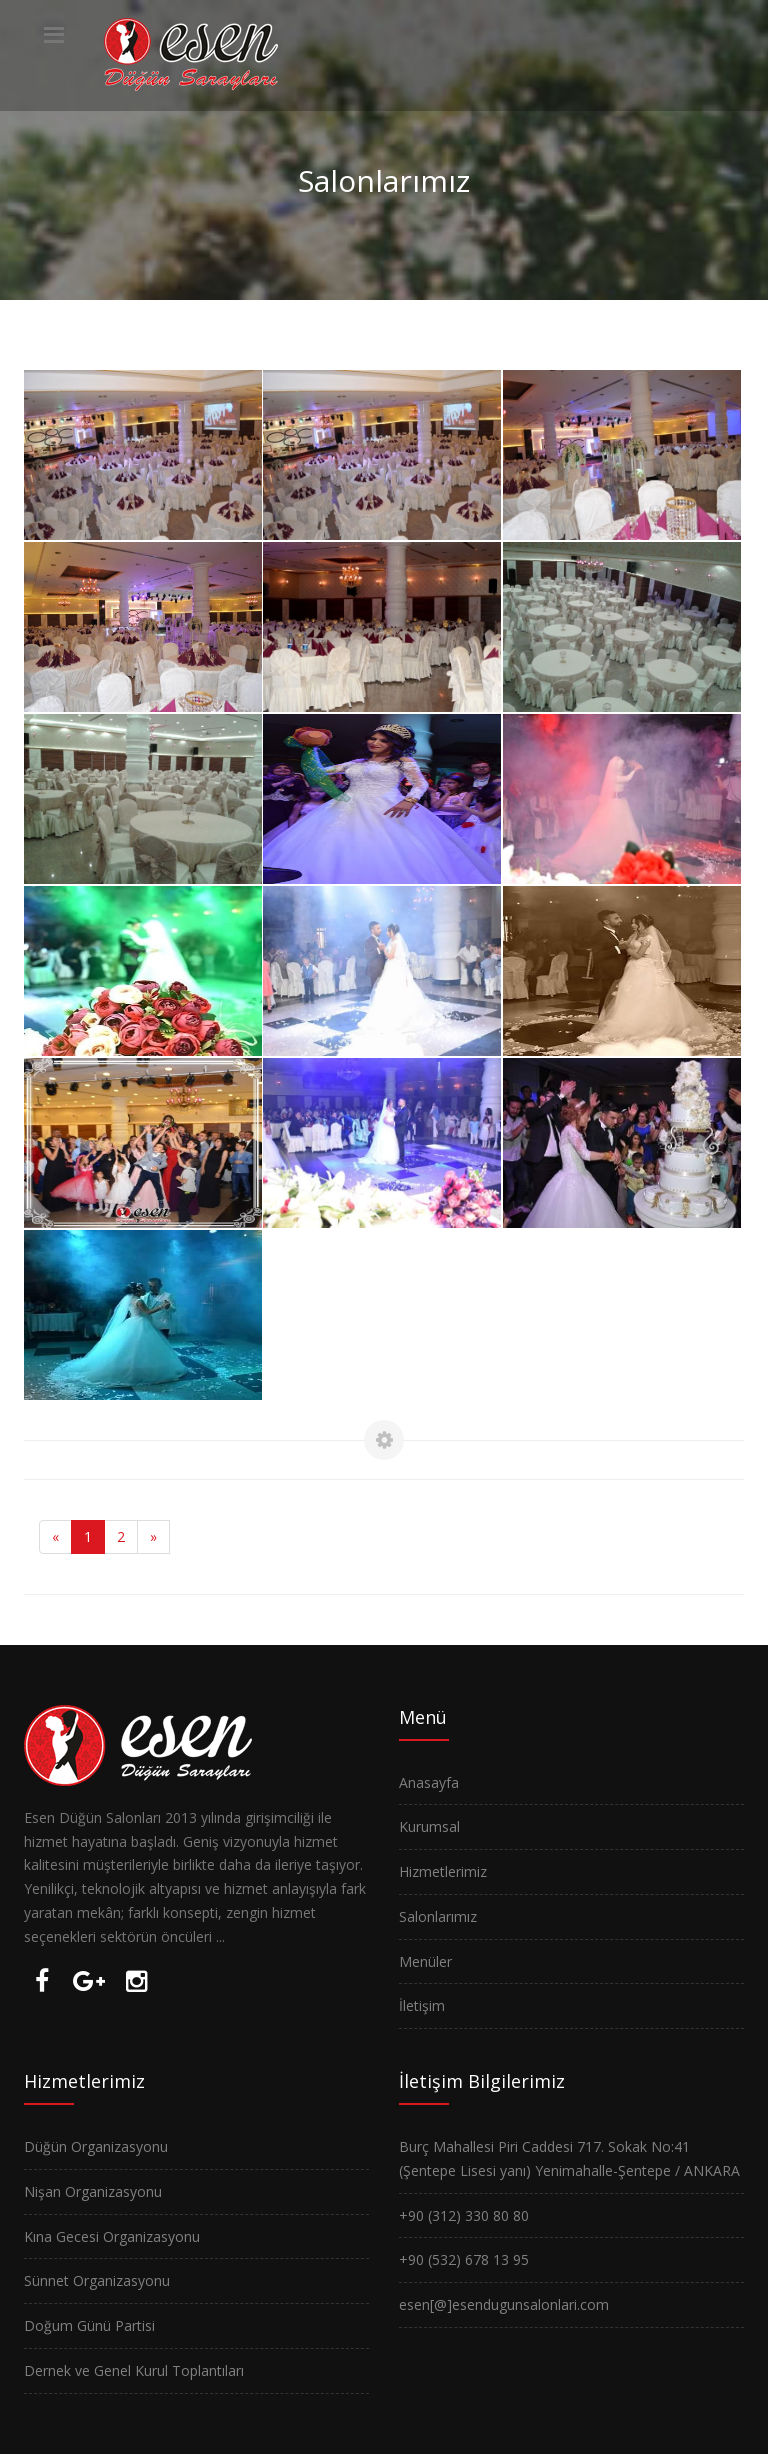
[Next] (153, 1537)
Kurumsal (429, 1826)
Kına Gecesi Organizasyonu (112, 2236)
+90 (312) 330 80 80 (464, 2215)
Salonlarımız (438, 1916)
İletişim (422, 2005)
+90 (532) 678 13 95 (464, 2259)
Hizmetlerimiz (443, 1871)
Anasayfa (429, 1782)
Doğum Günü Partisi (89, 2325)
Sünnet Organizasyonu (97, 2280)
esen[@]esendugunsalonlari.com (504, 2304)
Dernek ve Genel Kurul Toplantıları (134, 2370)
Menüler (425, 1961)
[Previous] (55, 1537)
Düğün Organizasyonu (96, 2146)
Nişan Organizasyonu (93, 2191)
